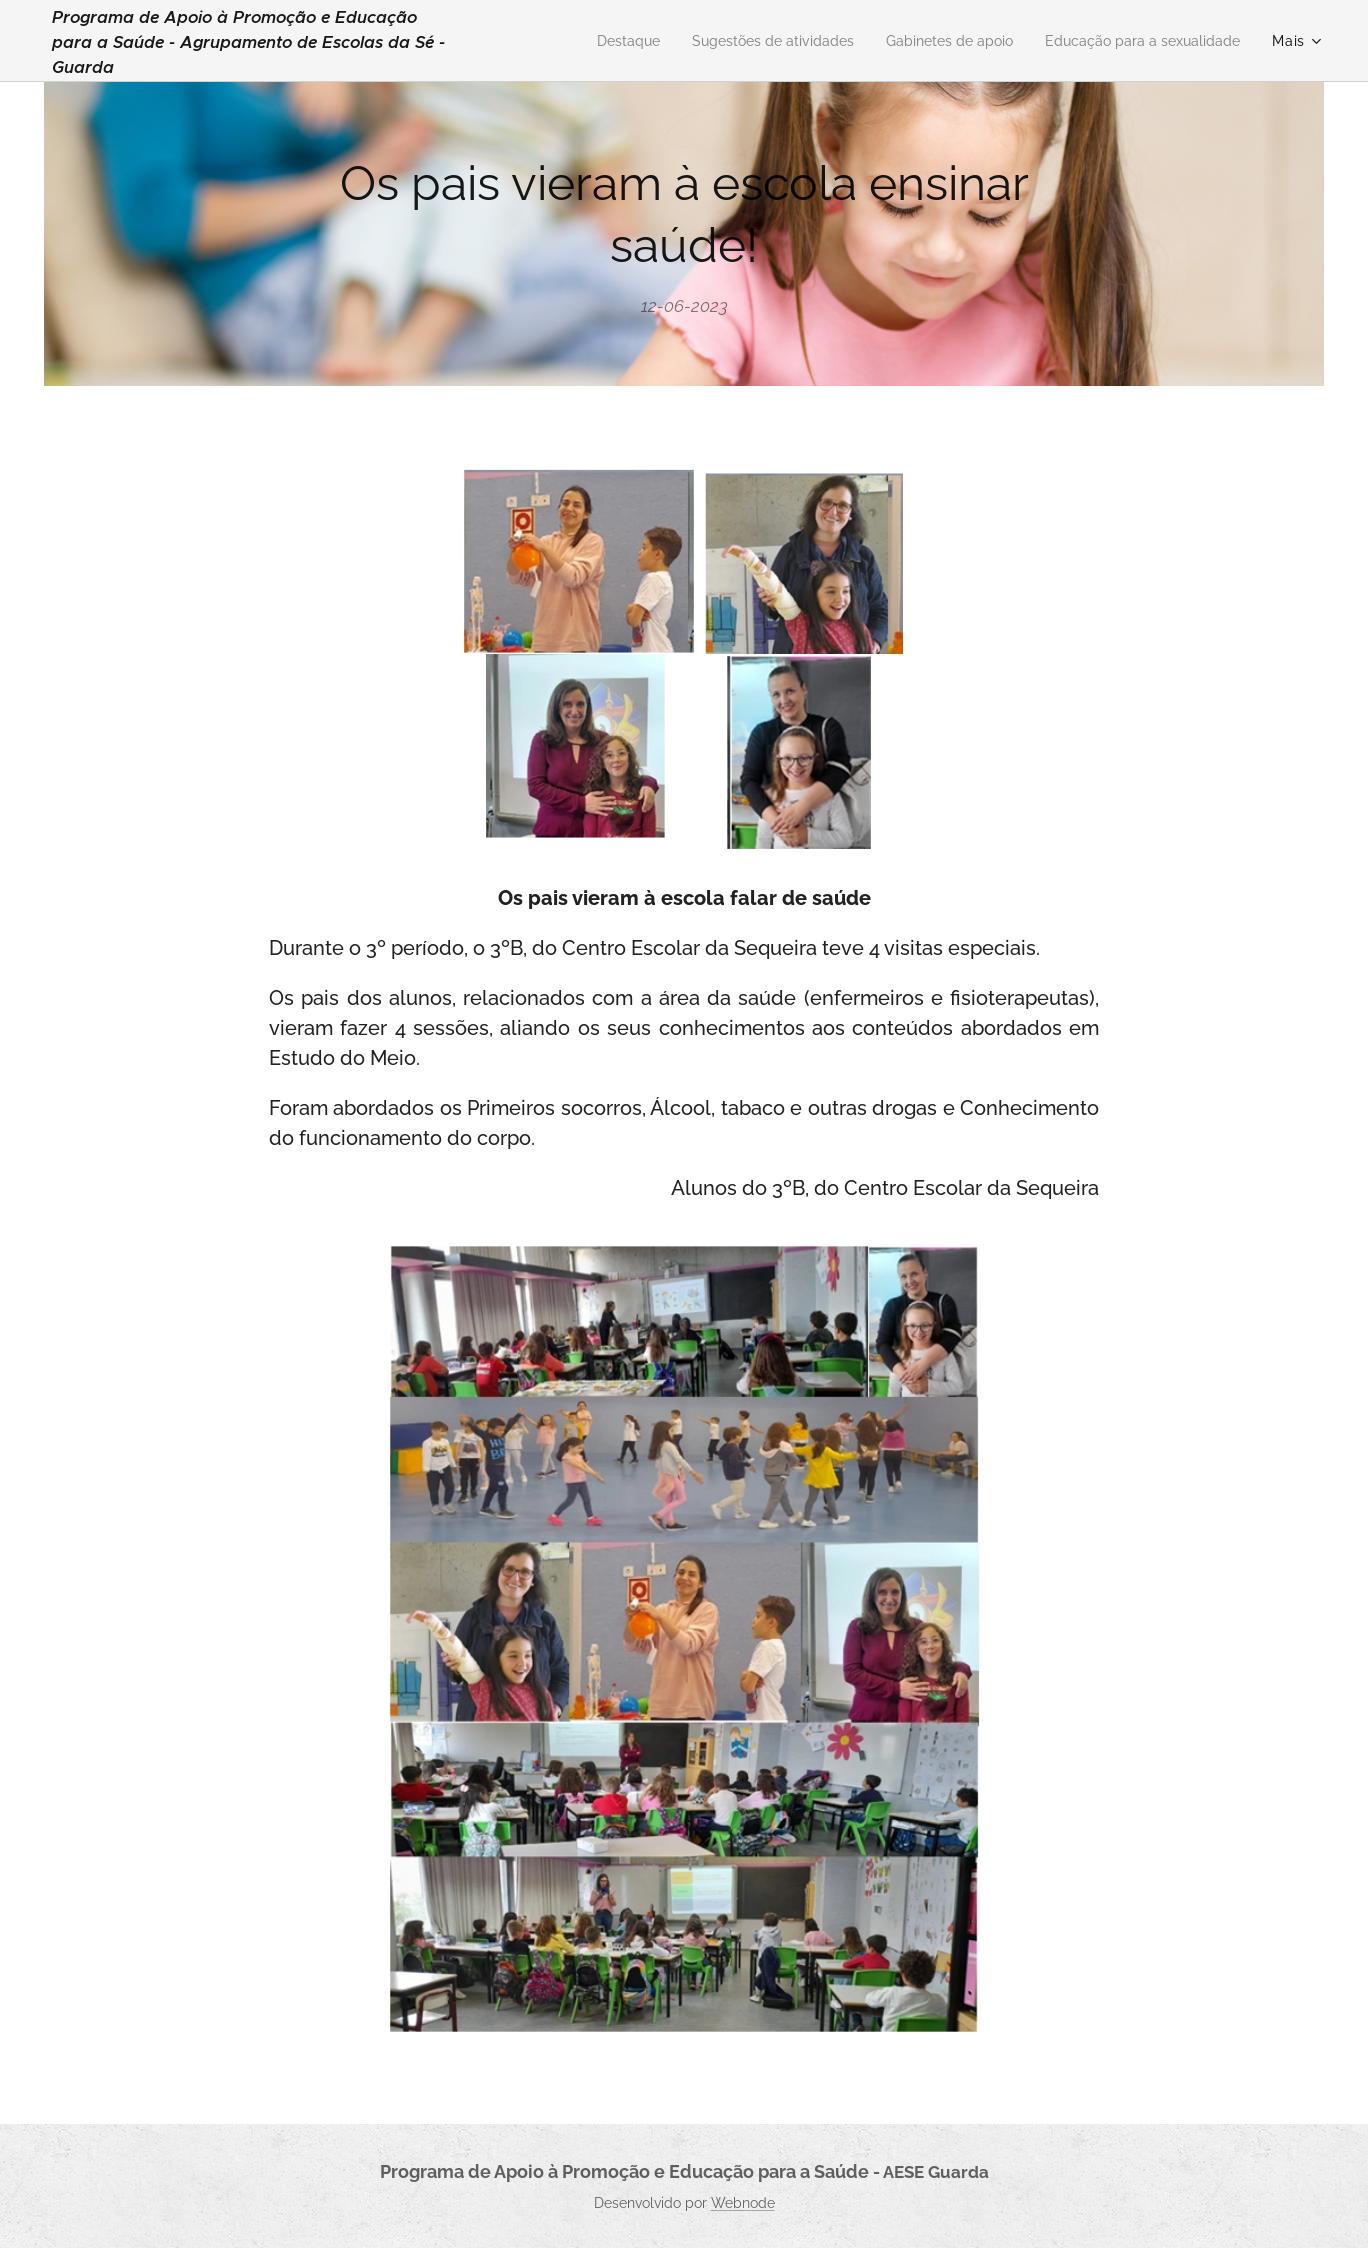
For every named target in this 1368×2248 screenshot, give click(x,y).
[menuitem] (584, 41)
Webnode (743, 2203)
